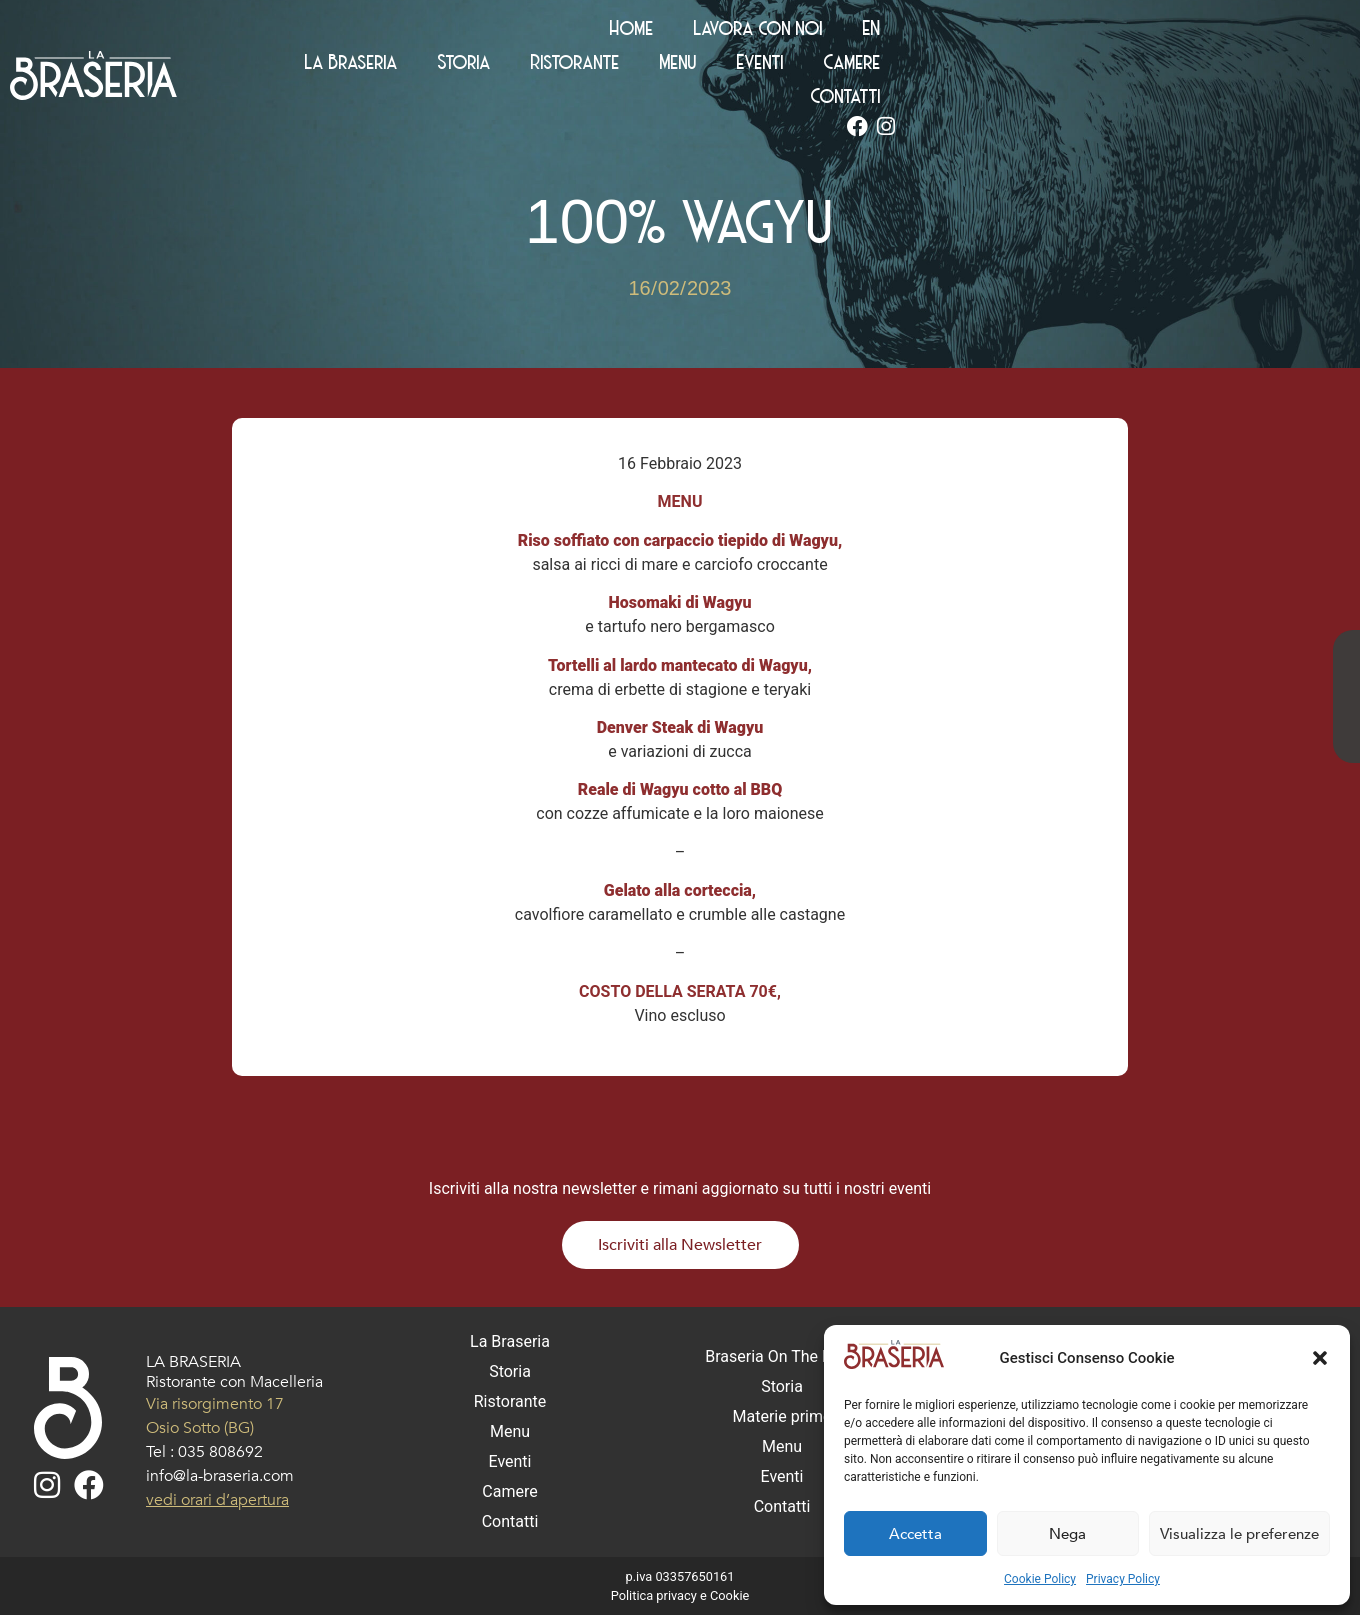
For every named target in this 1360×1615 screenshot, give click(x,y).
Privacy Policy (1123, 1579)
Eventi (1008, 64)
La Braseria (599, 64)
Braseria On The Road (782, 1356)
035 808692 (220, 1452)
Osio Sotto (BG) (200, 1428)
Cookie (729, 1595)
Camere (1100, 64)
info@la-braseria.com (220, 1476)
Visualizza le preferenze (1239, 1534)
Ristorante (823, 64)
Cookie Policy (1040, 1579)
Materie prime (782, 1416)
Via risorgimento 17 (215, 1404)
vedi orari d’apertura (217, 1500)
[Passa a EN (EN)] (1289, 30)
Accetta (915, 1534)
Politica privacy (654, 1595)
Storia (712, 64)
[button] (1320, 1358)
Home (1049, 30)
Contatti (1204, 64)
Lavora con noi (1175, 30)
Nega (1067, 1534)
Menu (926, 64)
